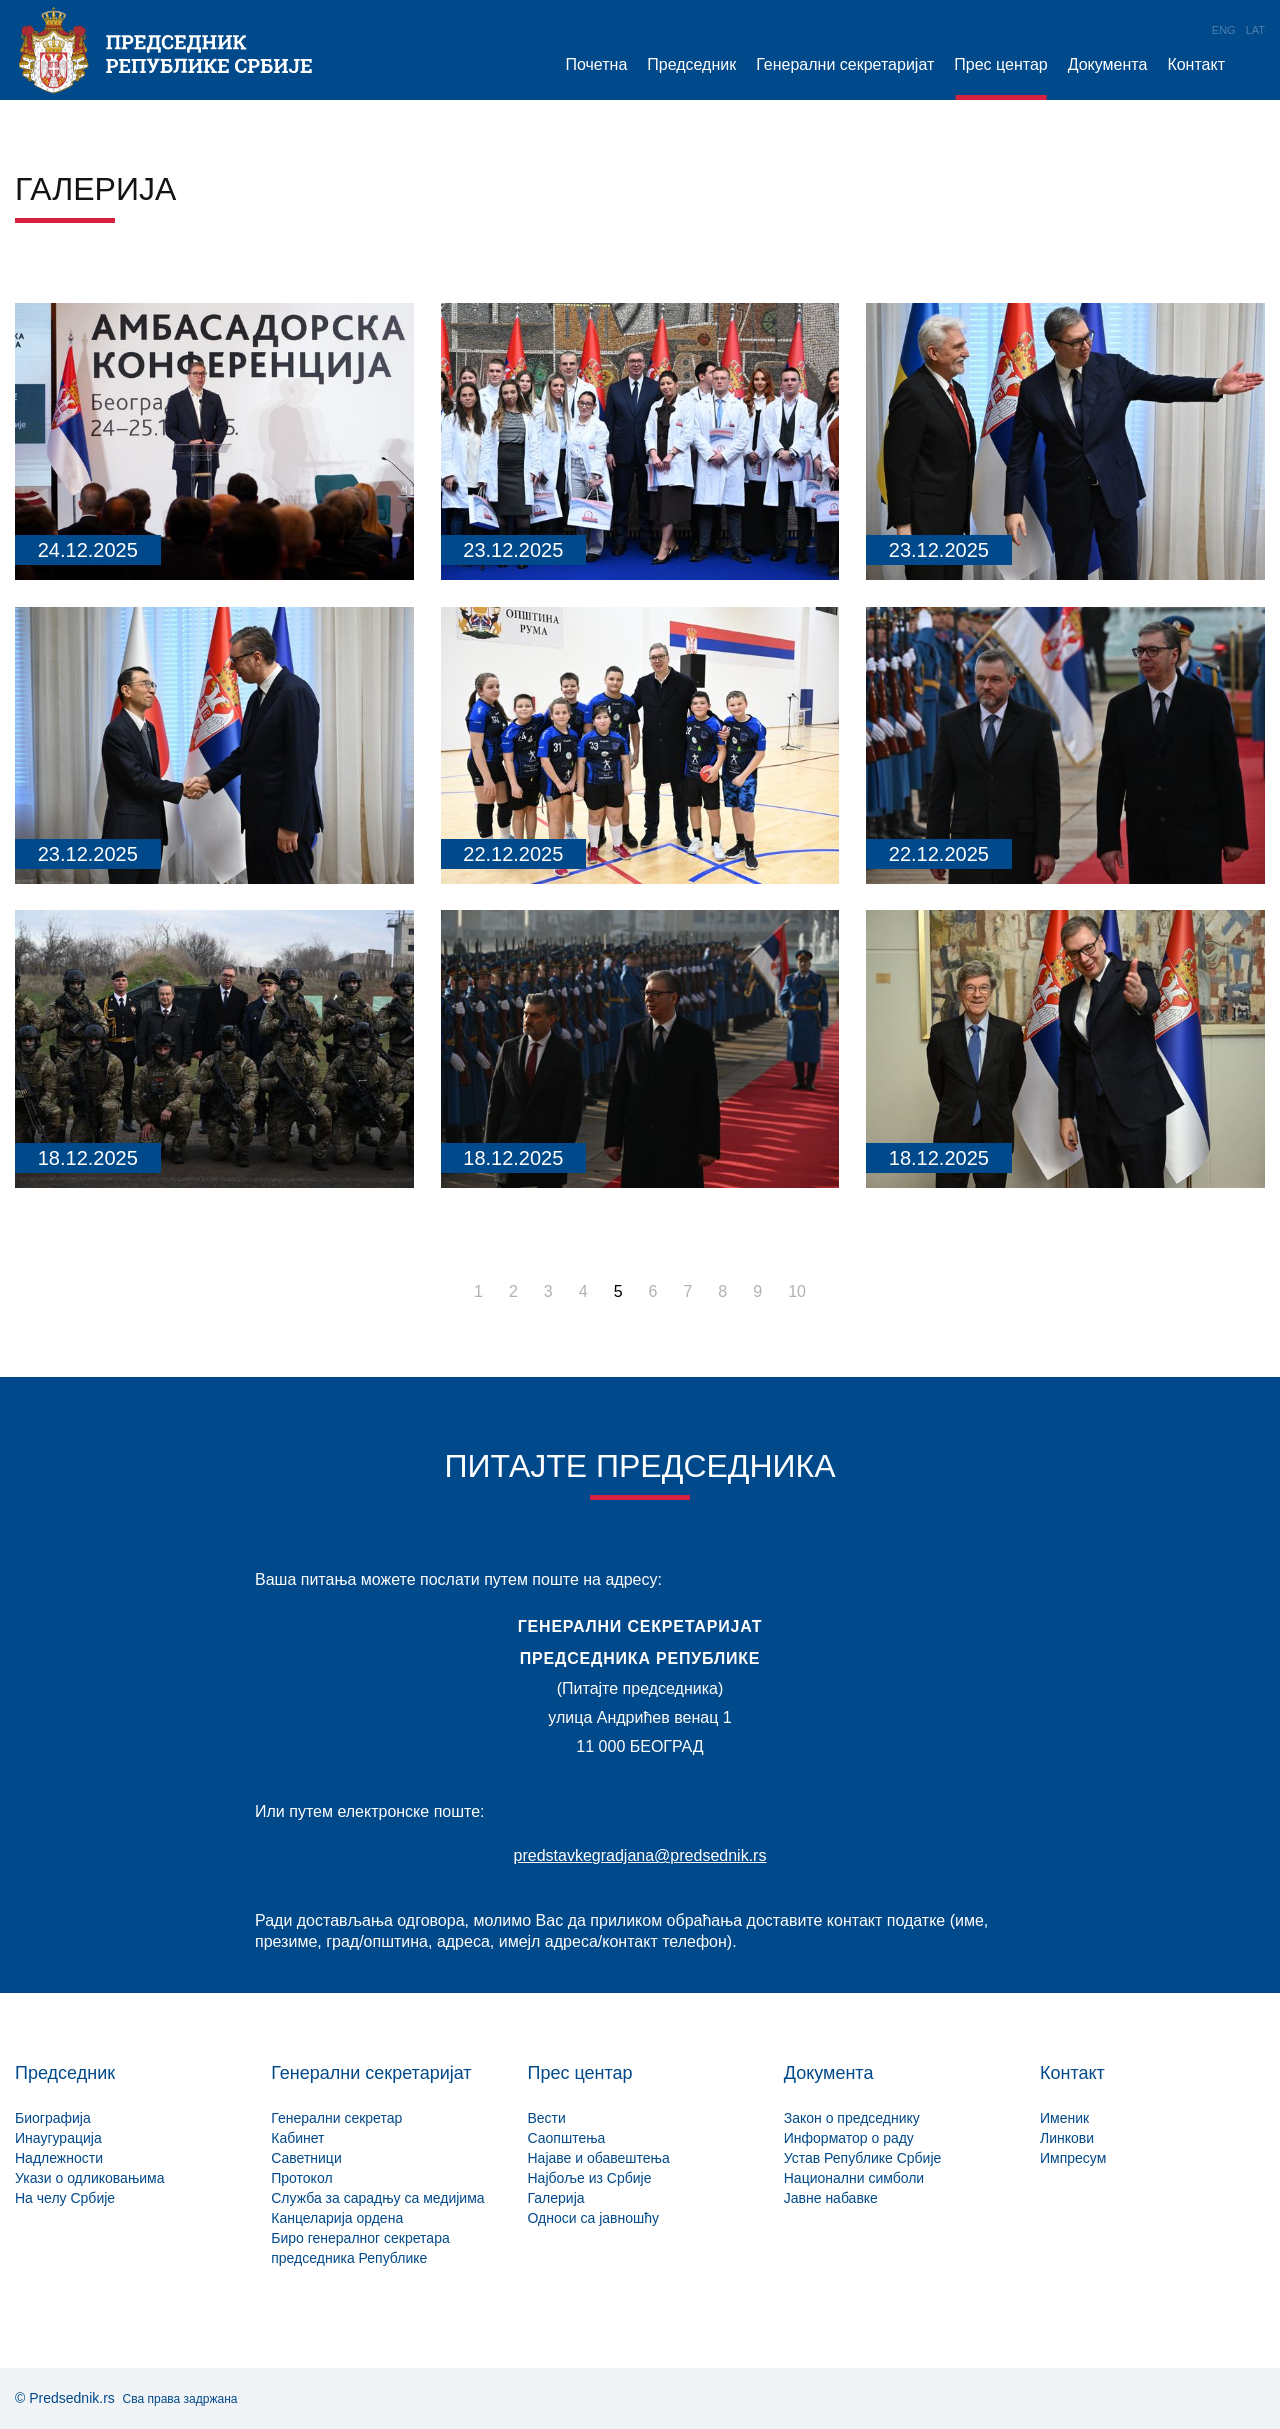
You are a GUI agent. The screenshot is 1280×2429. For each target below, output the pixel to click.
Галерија (556, 2198)
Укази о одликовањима (90, 2178)
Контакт (1196, 64)
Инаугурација (58, 2138)
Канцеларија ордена (337, 2218)
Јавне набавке (831, 2198)
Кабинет (297, 2138)
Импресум (1073, 2158)
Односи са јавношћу (594, 2218)
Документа (1108, 64)
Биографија (53, 2118)
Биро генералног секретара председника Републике (360, 2248)
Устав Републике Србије (863, 2158)
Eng (1224, 30)
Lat (1255, 30)
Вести (547, 2118)
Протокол (301, 2178)
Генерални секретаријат (845, 64)
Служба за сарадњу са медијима (377, 2198)
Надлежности (59, 2158)
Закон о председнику (852, 2118)
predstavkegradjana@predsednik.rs (640, 1855)
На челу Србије (65, 2198)
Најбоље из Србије (590, 2178)
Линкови (1067, 2138)
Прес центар (1000, 64)
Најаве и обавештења (599, 2158)
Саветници (306, 2158)
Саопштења (567, 2138)
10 (797, 1291)
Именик (1064, 2118)
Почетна (596, 64)
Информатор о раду (849, 2138)
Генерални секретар (336, 2118)
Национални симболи (854, 2178)
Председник (691, 64)
